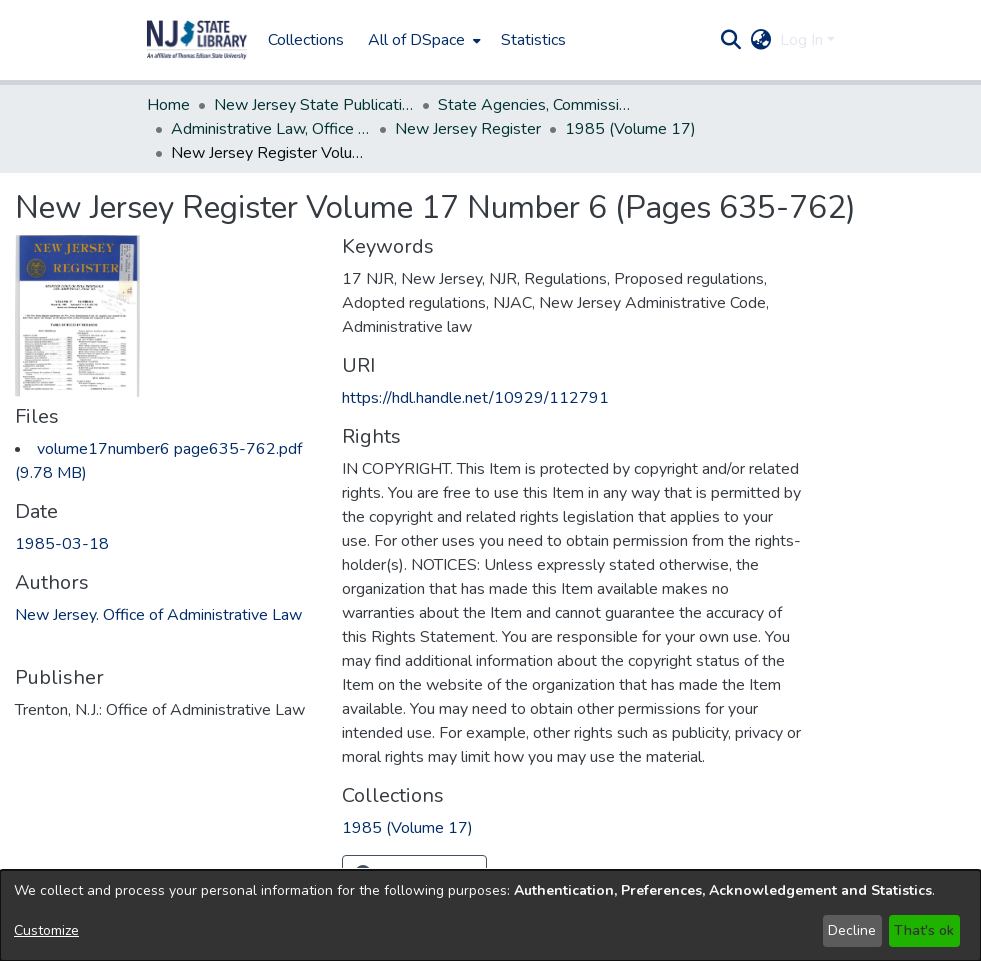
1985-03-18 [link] (62, 544)
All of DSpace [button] (416, 40)
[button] (197, 40)
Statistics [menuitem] (533, 40)
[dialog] (490, 915)
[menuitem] (422, 40)
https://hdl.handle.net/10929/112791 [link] (475, 398)
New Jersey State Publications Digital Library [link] (314, 105)
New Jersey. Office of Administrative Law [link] (158, 615)
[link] (407, 828)
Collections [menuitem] (306, 40)
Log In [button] (803, 40)
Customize (46, 930)
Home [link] (168, 105)
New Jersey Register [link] (468, 129)
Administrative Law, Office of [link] (271, 129)
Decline (852, 930)
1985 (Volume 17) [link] (630, 129)
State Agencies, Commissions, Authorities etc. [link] (538, 105)
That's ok (924, 930)
